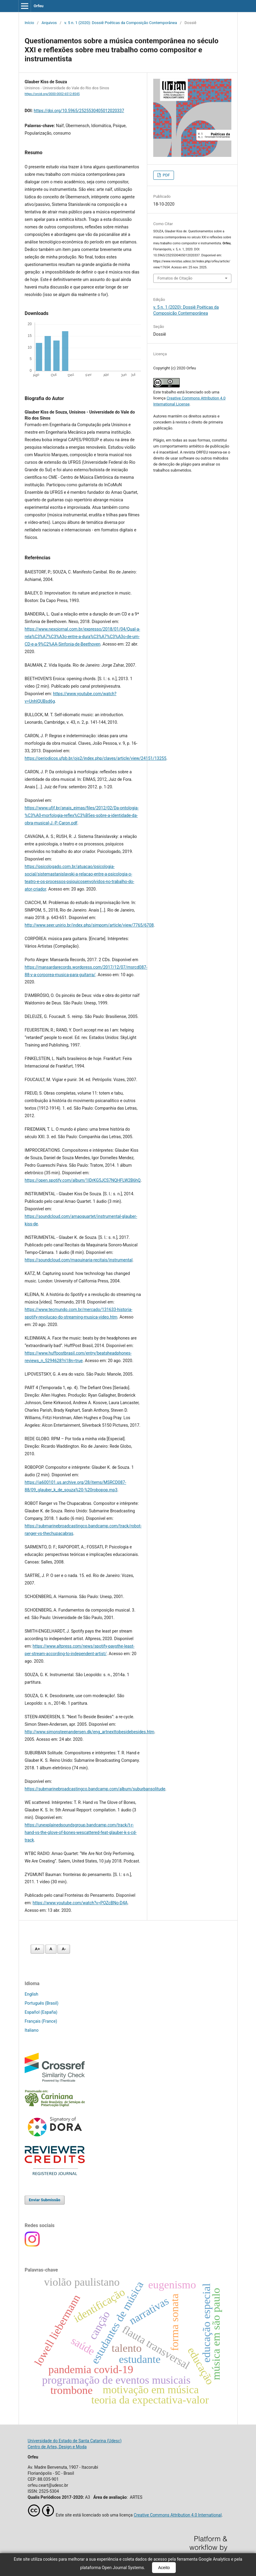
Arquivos (49, 22)
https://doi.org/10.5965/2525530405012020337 (79, 110)
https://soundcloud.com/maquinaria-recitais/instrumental (79, 1259)
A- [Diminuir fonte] (64, 1949)
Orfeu (39, 6)
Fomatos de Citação (174, 278)
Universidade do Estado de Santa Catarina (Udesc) (75, 2440)
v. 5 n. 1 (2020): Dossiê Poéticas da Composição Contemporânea (120, 22)
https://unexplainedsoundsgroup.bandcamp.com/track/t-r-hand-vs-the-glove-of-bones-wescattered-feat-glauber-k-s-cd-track (81, 1832)
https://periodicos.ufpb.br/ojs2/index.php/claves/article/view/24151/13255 (95, 758)
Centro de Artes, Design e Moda (57, 2446)
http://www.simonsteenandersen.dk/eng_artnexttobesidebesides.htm (89, 1731)
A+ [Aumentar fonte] (37, 1949)
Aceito (164, 2567)
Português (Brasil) (41, 2003)
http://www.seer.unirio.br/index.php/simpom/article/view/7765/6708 (89, 925)
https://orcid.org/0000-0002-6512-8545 (52, 94)
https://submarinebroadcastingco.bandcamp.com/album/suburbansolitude (95, 1788)
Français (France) (41, 2021)
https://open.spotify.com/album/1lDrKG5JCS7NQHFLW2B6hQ (83, 1180)
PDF (166, 175)
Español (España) (41, 2012)
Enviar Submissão (44, 2200)
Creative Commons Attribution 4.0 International (178, 2515)
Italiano (31, 2030)
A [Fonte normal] (51, 1949)
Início (29, 22)
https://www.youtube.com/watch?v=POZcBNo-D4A (80, 1902)
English (31, 1994)
